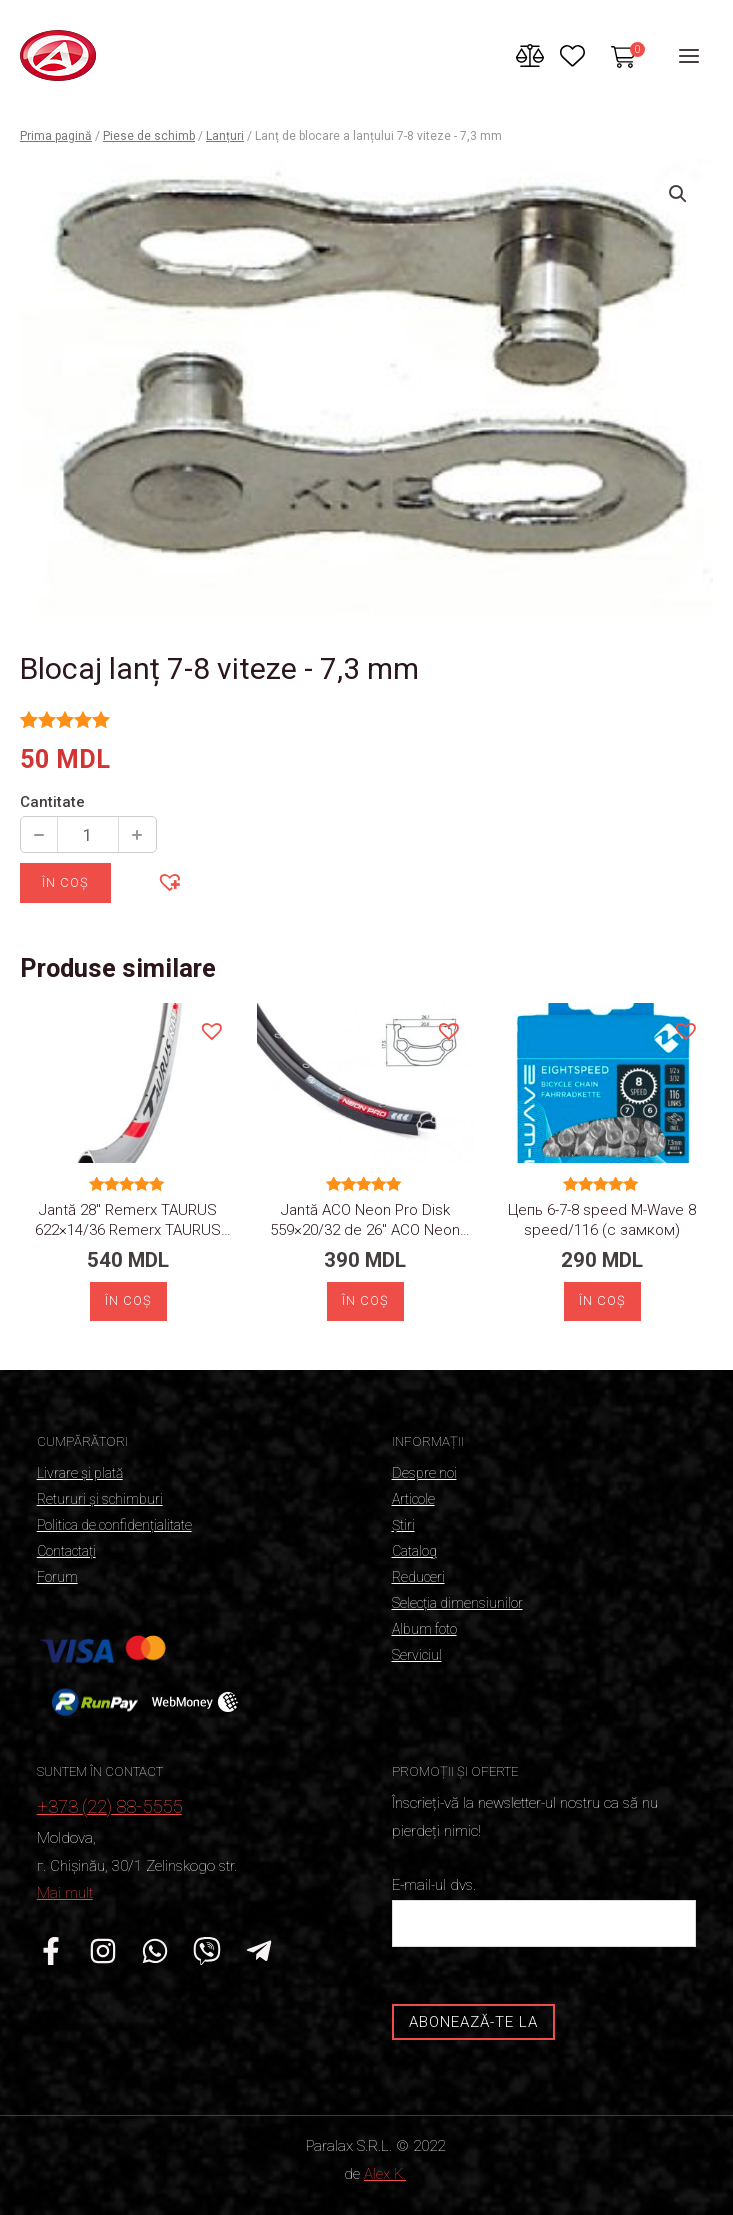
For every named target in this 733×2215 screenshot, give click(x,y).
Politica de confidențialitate (114, 1525)
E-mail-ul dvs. (544, 1911)
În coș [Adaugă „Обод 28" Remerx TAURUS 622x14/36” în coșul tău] (128, 1300)
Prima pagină (56, 136)
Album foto (424, 1629)
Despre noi (424, 1473)
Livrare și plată (80, 1473)
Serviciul (417, 1655)
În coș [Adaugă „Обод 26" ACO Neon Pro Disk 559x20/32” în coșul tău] (365, 1300)
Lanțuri (225, 136)
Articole (413, 1499)
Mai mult (65, 1893)
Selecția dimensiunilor (457, 1603)
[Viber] (207, 1951)
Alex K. (385, 2174)
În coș (65, 882)
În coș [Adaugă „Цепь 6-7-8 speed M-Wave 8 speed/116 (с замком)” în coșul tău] (602, 1300)
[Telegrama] (259, 1951)
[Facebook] (51, 1951)
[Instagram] (103, 1951)
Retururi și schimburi (100, 1499)
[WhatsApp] (155, 1951)
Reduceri (418, 1577)
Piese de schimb (149, 136)
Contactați (66, 1551)
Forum (57, 1577)
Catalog (414, 1551)
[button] (169, 881)
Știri (403, 1525)
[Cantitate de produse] (88, 834)
